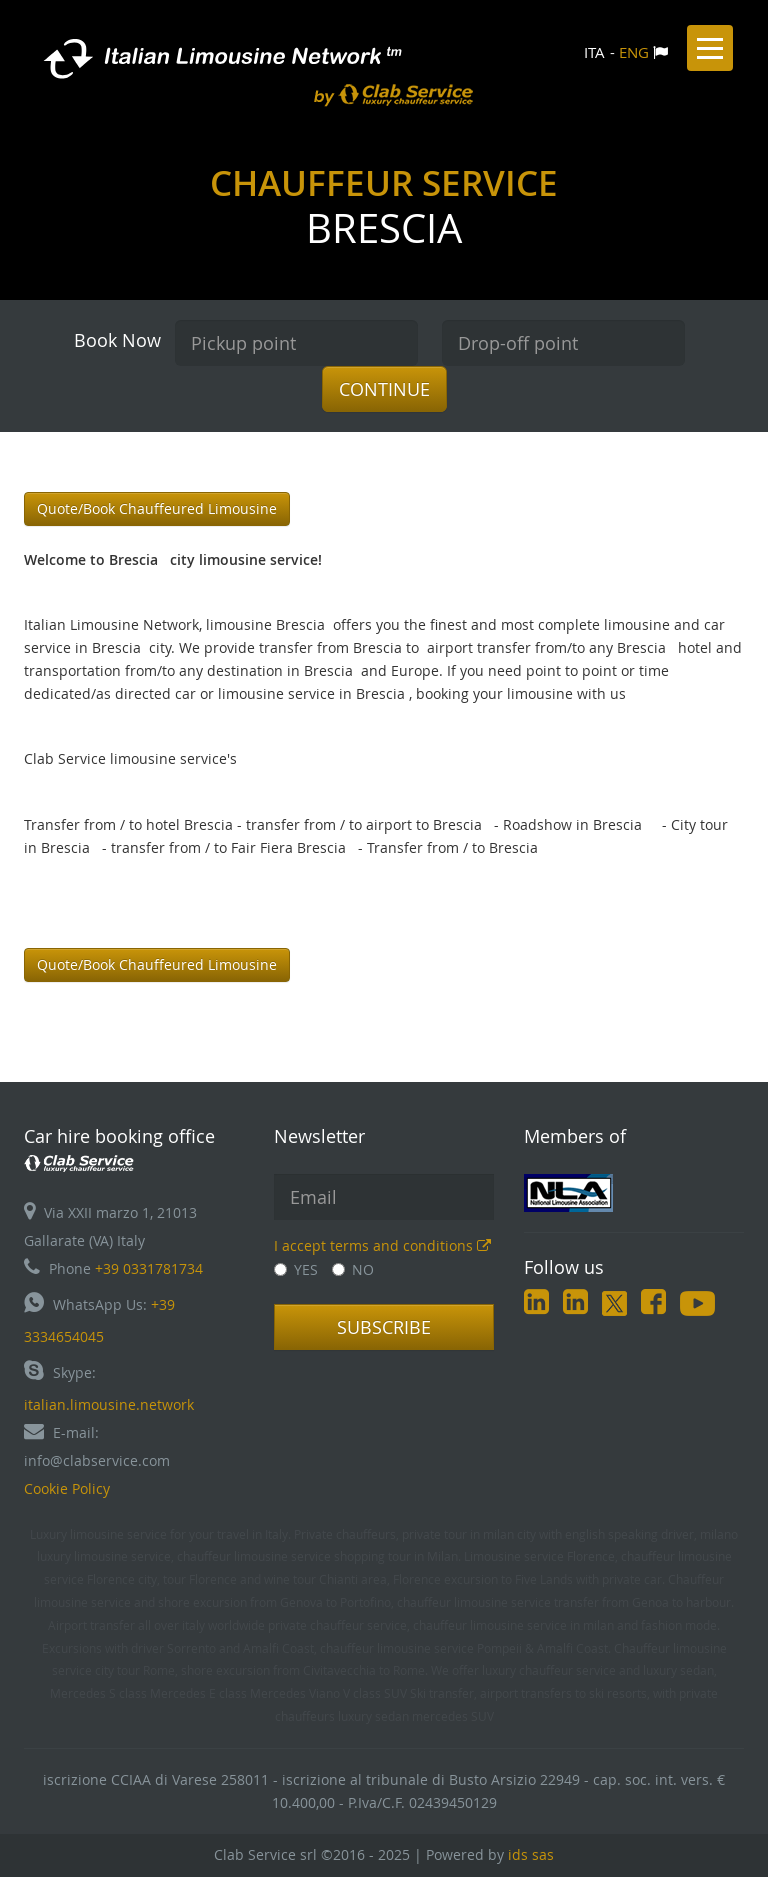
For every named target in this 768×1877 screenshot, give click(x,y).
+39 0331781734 (149, 1268)
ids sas (531, 1854)
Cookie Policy (67, 1488)
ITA (594, 52)
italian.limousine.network (109, 1404)
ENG (634, 52)
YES (296, 1269)
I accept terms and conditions (382, 1245)
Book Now (117, 340)
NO (353, 1269)
